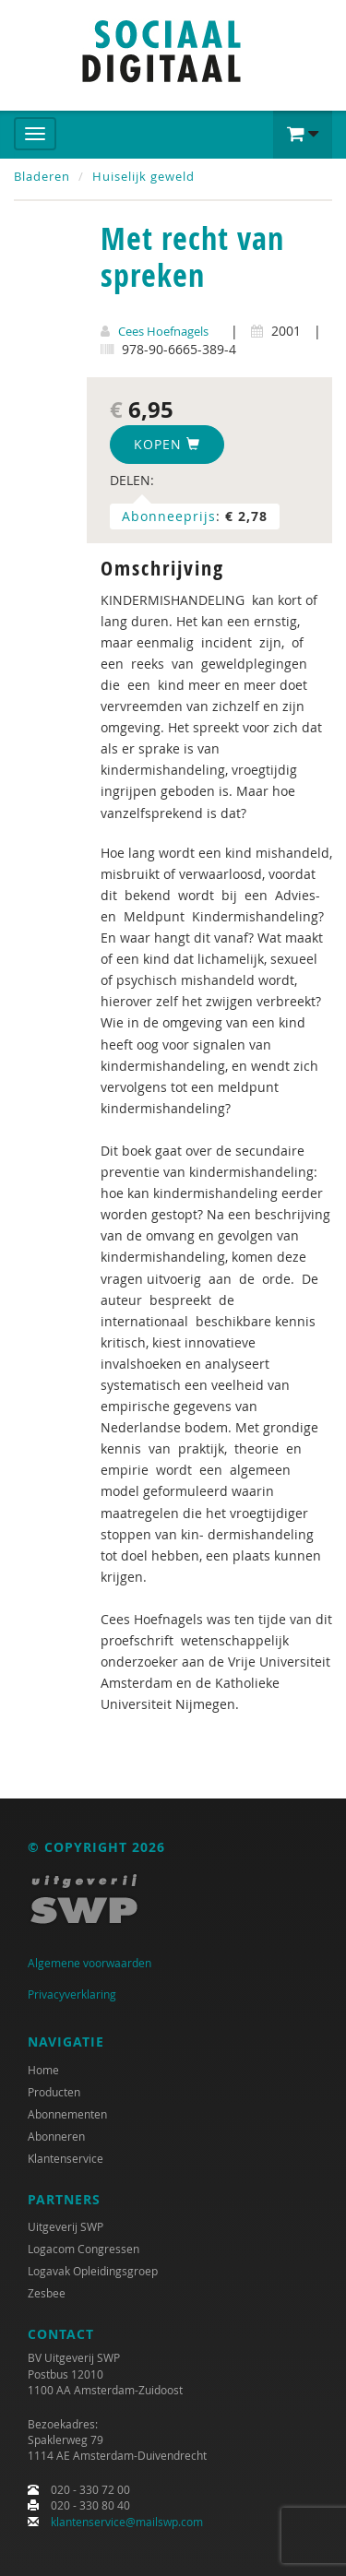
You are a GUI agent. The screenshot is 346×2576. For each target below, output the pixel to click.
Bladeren (42, 176)
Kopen (167, 444)
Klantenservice (65, 2158)
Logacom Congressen (83, 2248)
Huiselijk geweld (143, 176)
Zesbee (47, 2292)
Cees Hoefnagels (163, 331)
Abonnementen (67, 2114)
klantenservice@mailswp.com (127, 2521)
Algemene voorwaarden (89, 1962)
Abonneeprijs (169, 516)
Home (43, 2069)
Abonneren (56, 2136)
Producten (54, 2091)
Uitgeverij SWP (65, 2226)
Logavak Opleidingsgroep (93, 2270)
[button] (302, 135)
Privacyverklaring (72, 1994)
